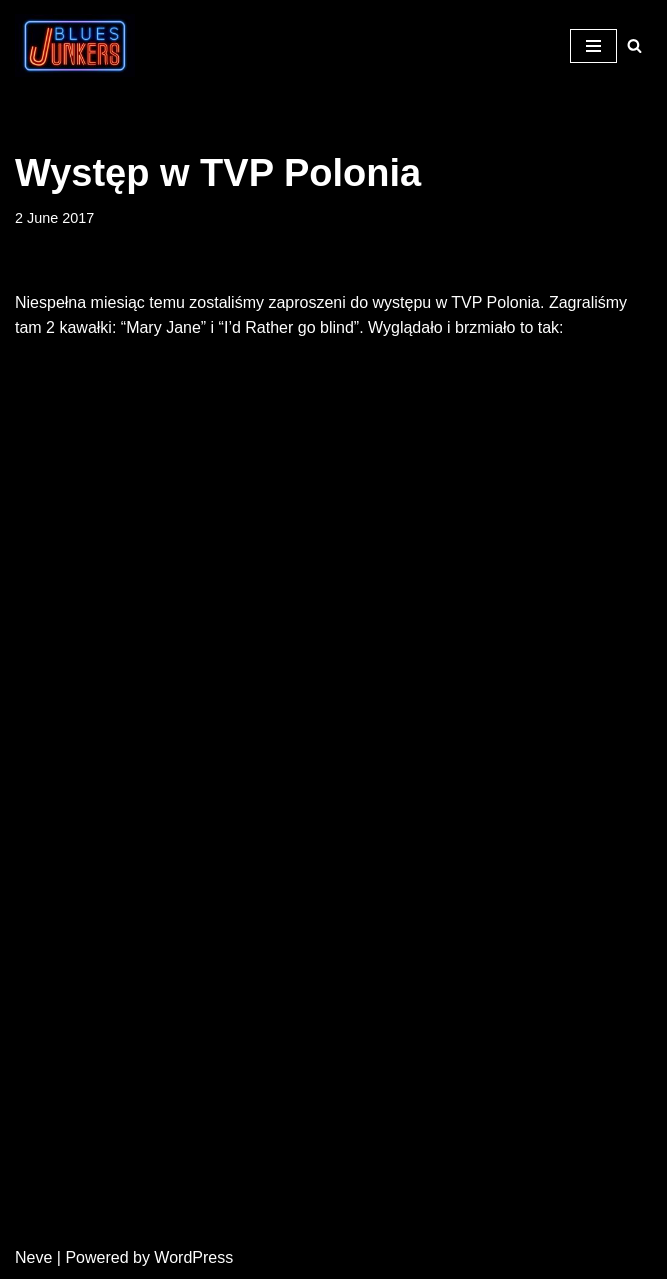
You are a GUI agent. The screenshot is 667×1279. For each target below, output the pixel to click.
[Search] (634, 45)
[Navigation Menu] (593, 46)
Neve (33, 1257)
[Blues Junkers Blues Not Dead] (75, 45)
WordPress (193, 1257)
